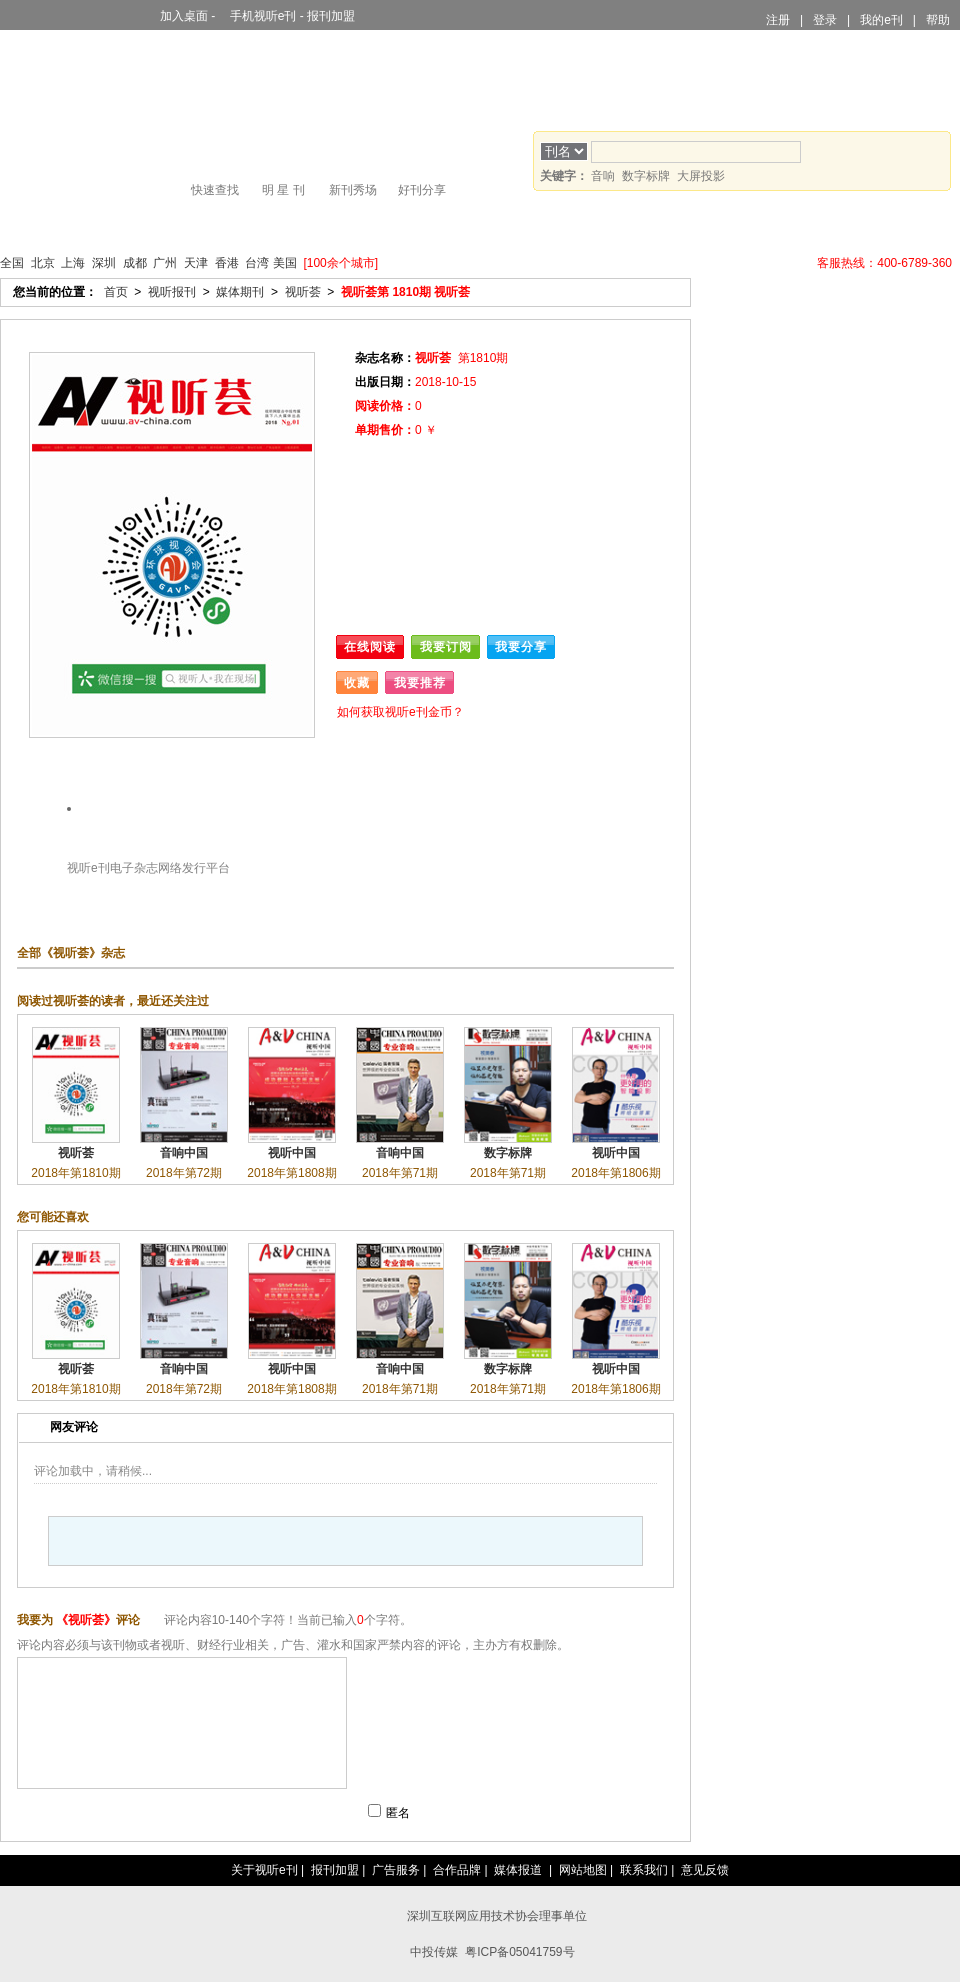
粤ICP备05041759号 (519, 1952)
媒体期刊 (240, 292)
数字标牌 (646, 176)
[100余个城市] (340, 263)
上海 (73, 263)
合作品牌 (457, 1870)
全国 (12, 263)
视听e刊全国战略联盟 (745, 263)
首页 (28, 226)
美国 (285, 263)
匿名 (398, 1813)
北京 (43, 263)
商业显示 (248, 226)
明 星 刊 (283, 190)
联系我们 (644, 1870)
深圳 (104, 263)
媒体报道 (518, 1870)
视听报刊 (94, 226)
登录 (825, 20)
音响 (603, 176)
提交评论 (315, 1813)
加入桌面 (178, 16)
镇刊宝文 (633, 226)
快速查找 (215, 190)
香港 (227, 263)
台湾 (257, 263)
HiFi (402, 226)
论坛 (700, 226)
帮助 (938, 20)
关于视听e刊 (264, 1870)
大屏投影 (325, 226)
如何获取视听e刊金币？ (400, 712)
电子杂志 (134, 868)
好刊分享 (422, 190)
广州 (165, 263)
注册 (778, 20)
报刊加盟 (331, 16)
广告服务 (396, 1870)
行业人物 (556, 226)
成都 (135, 263)
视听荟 (303, 292)
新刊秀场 (353, 190)
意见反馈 (705, 1870)
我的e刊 (881, 20)
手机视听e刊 (258, 16)
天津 (196, 263)
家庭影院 (479, 226)
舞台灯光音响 (171, 226)
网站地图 (583, 1870)
